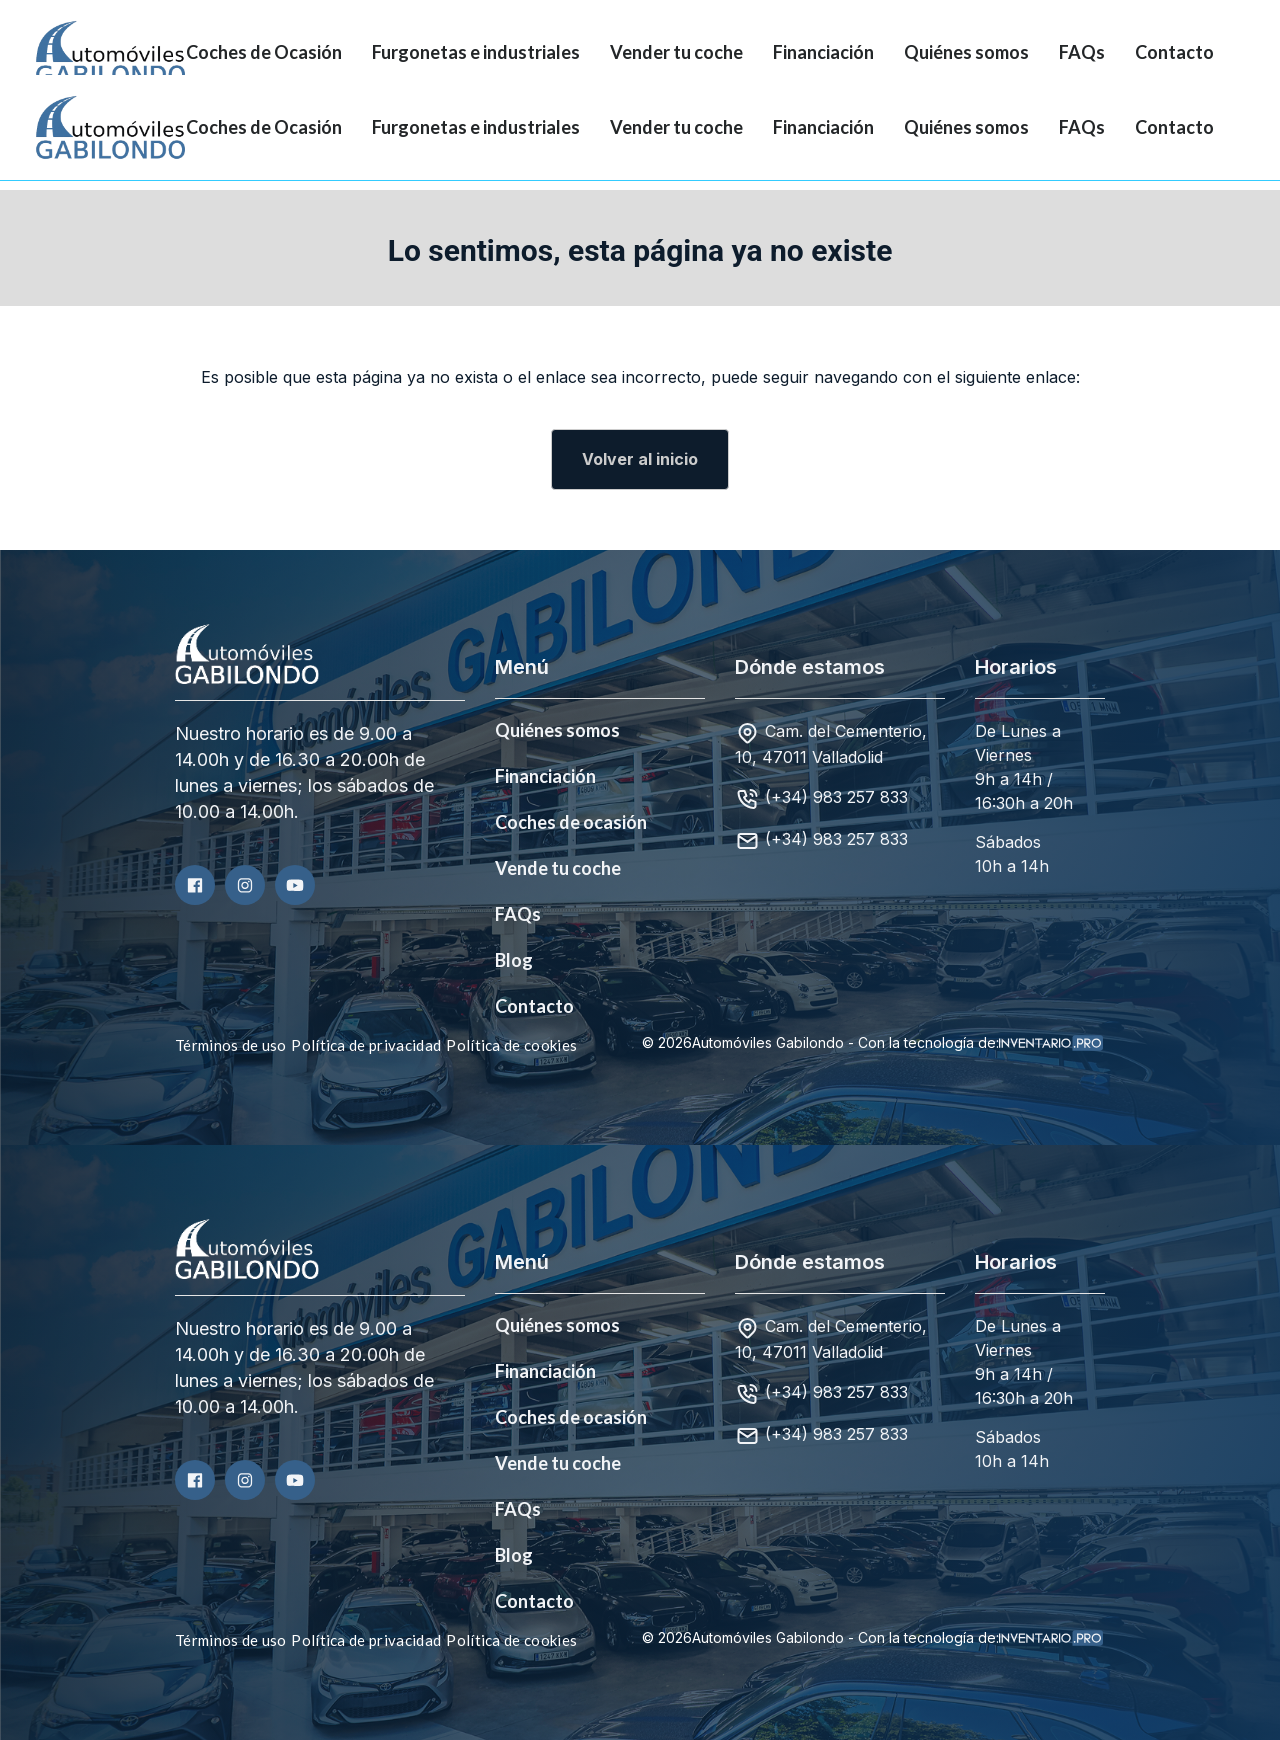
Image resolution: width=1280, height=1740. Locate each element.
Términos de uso (231, 1045)
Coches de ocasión (571, 822)
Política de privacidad (366, 1045)
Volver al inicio (640, 459)
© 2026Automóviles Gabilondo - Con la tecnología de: (872, 1043)
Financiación (823, 52)
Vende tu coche (558, 868)
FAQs (1082, 52)
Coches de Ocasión (264, 52)
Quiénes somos (966, 52)
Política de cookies (511, 1045)
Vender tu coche (676, 52)
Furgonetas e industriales (476, 52)
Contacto (1174, 52)
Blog (514, 960)
